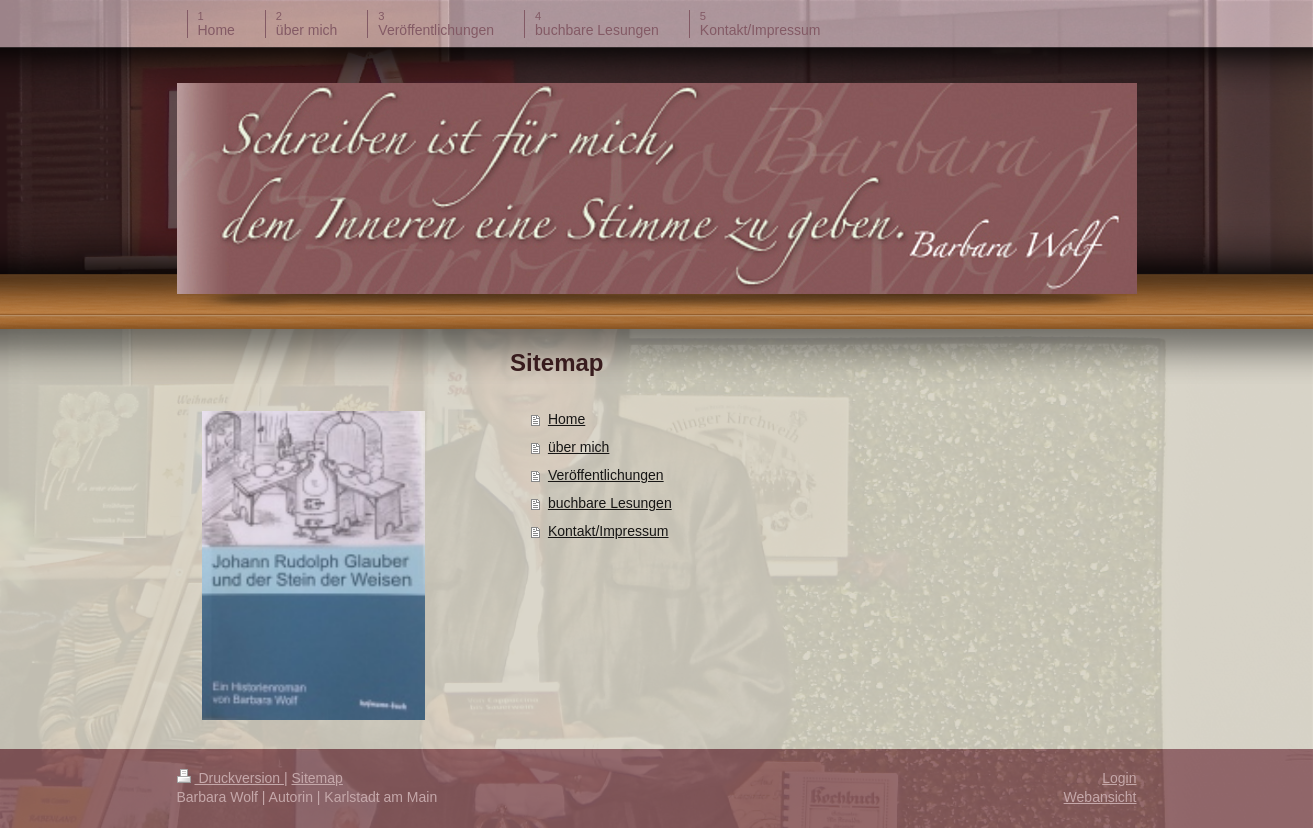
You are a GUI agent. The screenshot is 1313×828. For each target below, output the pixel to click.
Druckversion (230, 778)
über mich (578, 447)
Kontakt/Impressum (608, 531)
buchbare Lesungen (610, 503)
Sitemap (317, 778)
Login (1119, 778)
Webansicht (1100, 797)
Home (566, 419)
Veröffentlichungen (606, 475)
